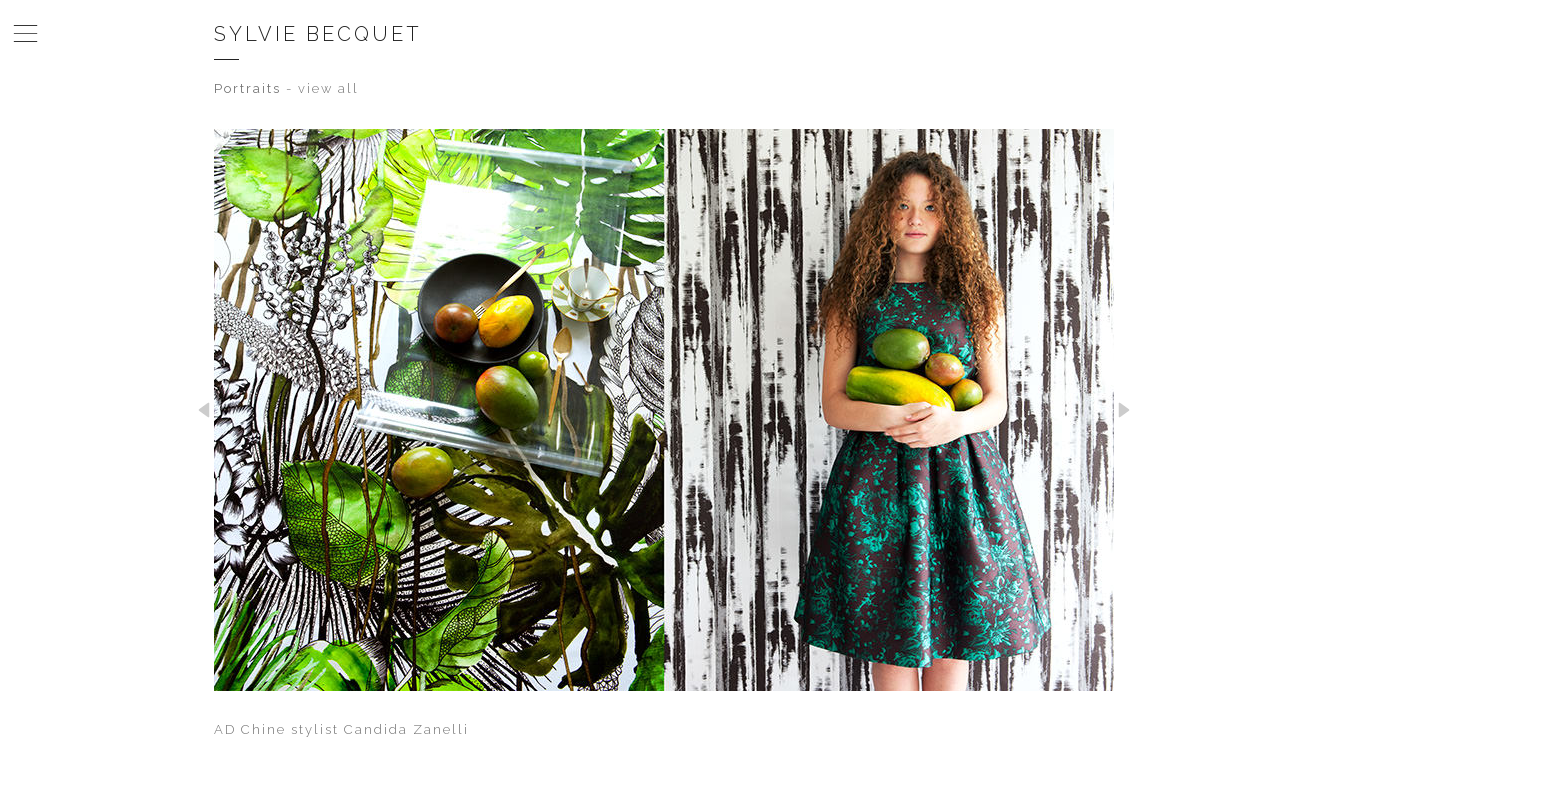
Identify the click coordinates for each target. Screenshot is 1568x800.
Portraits (247, 88)
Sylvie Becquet (318, 34)
